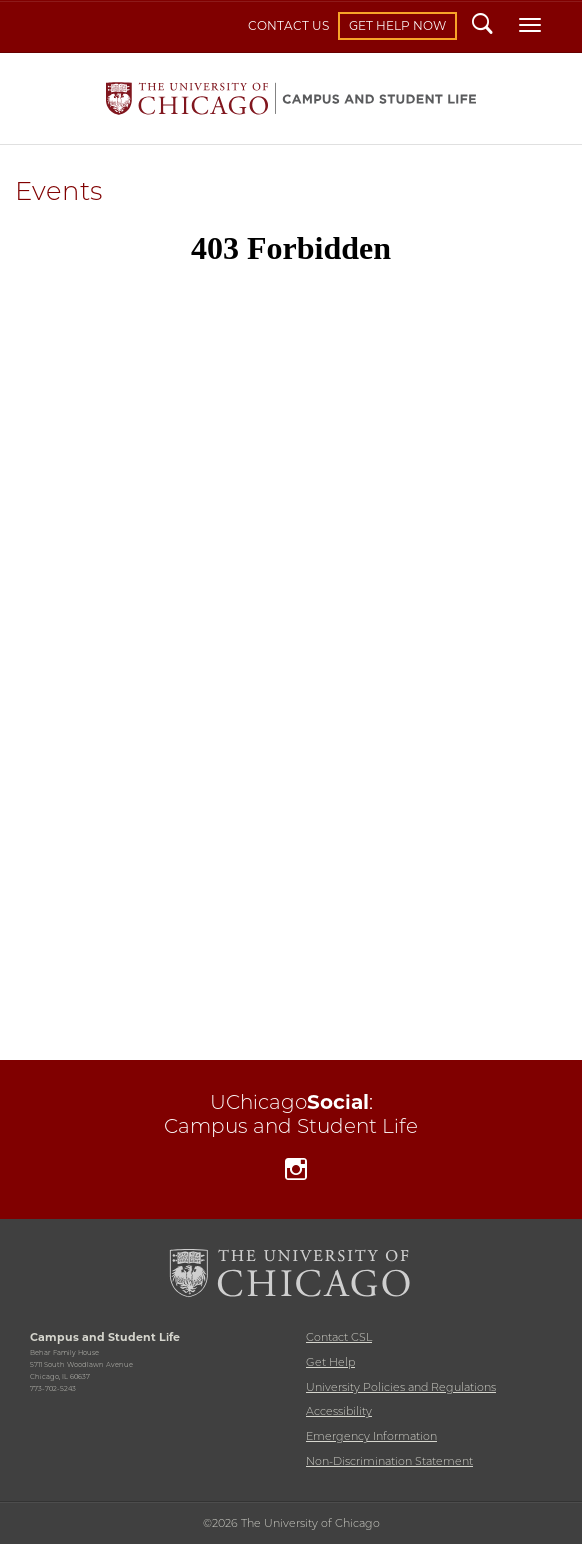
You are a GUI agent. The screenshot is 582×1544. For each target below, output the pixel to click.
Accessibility (339, 1411)
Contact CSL (339, 1337)
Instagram (296, 1172)
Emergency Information (371, 1436)
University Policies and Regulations (401, 1387)
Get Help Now (397, 25)
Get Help (330, 1362)
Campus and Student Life (291, 98)
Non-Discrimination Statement (389, 1461)
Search (482, 26)
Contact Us (288, 25)
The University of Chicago (291, 1273)
